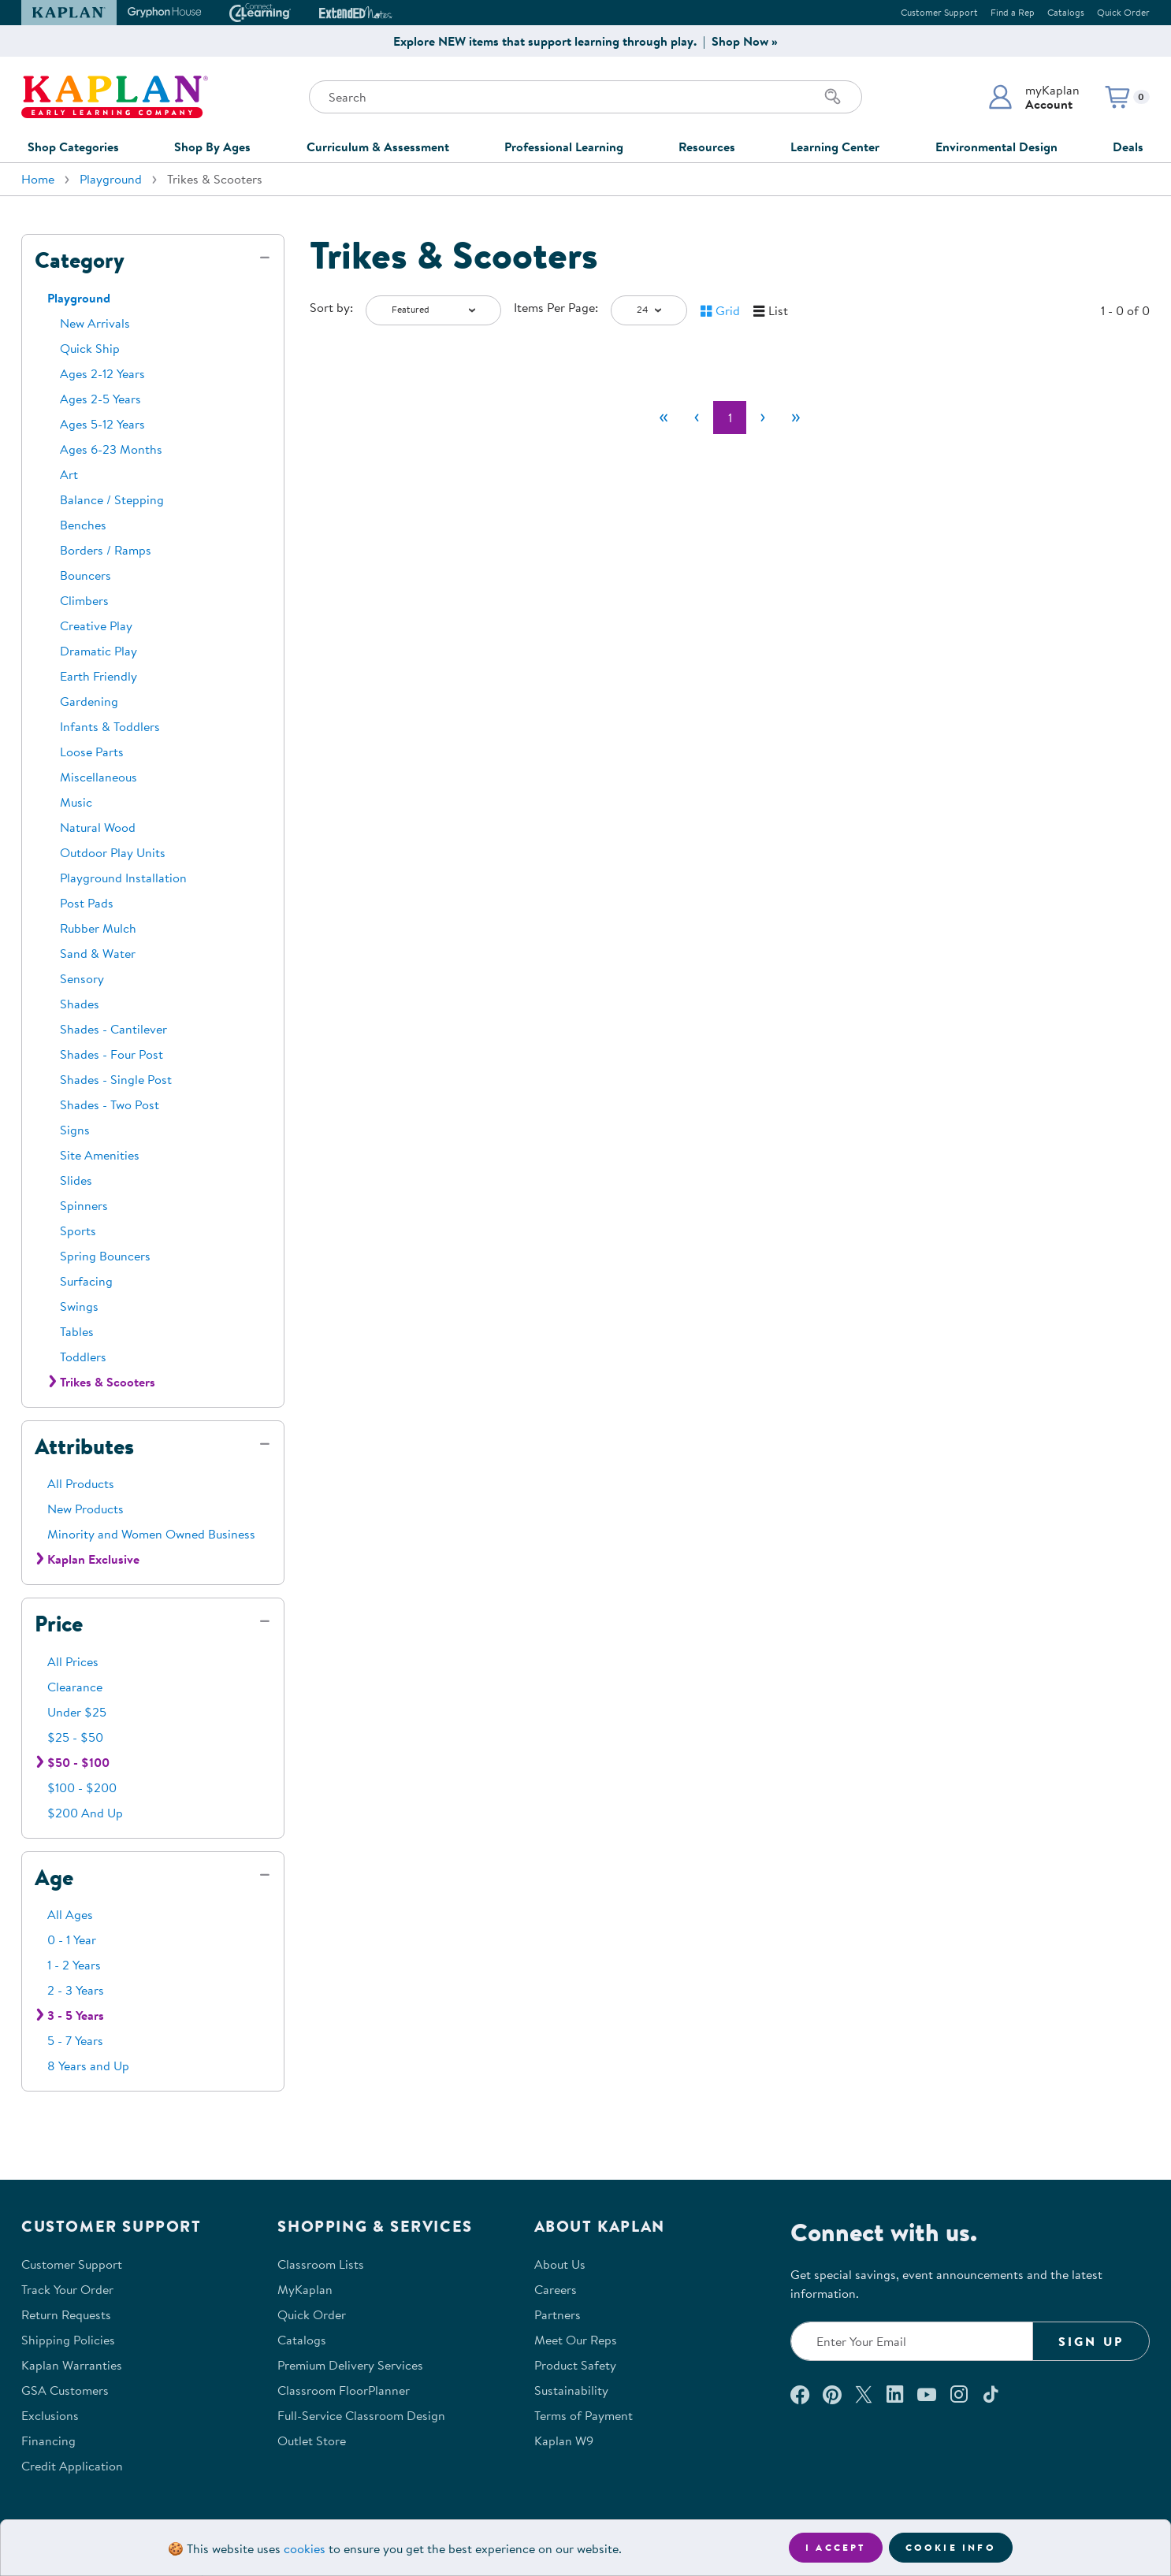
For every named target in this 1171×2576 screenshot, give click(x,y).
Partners (557, 2314)
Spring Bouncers (105, 1255)
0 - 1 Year (71, 1939)
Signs (75, 1129)
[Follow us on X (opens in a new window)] (863, 2394)
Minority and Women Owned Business (151, 1533)
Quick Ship (90, 348)
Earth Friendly (98, 676)
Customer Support (939, 12)
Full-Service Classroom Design (361, 2415)
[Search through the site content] (585, 96)
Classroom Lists (320, 2264)
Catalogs (1065, 12)
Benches (83, 524)
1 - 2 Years (74, 1964)
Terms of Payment (583, 2415)
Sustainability (571, 2390)
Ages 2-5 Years (100, 398)
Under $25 (76, 1711)
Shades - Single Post (116, 1079)
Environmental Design (996, 146)
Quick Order (1123, 12)
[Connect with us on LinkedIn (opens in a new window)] (895, 2394)
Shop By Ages (212, 146)
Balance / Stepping (112, 499)
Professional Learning (563, 146)
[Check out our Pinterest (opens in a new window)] (832, 2394)
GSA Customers (65, 2390)
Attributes (84, 1446)
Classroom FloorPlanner (343, 2390)
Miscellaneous (98, 776)
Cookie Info (950, 2547)
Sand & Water (98, 953)
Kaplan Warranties (71, 2365)
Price (59, 1623)
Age (54, 1877)
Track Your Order (67, 2289)
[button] (1033, 97)
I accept (835, 2547)
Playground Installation (123, 877)
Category (80, 260)
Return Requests (66, 2314)
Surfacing (86, 1281)
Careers (555, 2289)
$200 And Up (85, 1812)
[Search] (833, 96)
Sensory (82, 978)
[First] (663, 417)
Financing (48, 2440)
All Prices (73, 1661)
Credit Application (72, 2465)
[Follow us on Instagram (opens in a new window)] (959, 2394)
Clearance (74, 1686)
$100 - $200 (82, 1787)
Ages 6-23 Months (111, 449)
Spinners (84, 1205)
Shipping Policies (68, 2339)
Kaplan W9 (563, 2440)
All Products (80, 1483)
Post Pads (86, 902)
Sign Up (1091, 2341)
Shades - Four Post (111, 1054)
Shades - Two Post (109, 1104)
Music (76, 802)
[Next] (762, 417)
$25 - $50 (75, 1737)
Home (37, 178)
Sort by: (331, 307)
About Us (560, 2264)
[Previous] (696, 417)
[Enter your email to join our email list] (911, 2341)
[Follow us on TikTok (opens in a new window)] (990, 2394)
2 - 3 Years (75, 1990)
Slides (76, 1180)
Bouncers (85, 575)
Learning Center (834, 146)
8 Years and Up (88, 2065)
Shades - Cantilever (113, 1028)
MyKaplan (305, 2289)
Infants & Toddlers (110, 726)
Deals (1128, 146)
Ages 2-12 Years (102, 373)
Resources (706, 146)
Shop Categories (73, 146)
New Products (85, 1508)
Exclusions (50, 2415)
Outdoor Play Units (112, 852)
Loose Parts (92, 751)
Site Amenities (99, 1155)
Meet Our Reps (575, 2339)
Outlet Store (311, 2440)
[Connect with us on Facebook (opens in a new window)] (799, 2394)
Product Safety (575, 2365)
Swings (79, 1306)
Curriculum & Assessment (378, 146)
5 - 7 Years (75, 2040)
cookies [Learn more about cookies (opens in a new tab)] (304, 2548)
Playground (111, 178)
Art (69, 474)
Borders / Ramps (105, 550)
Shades (79, 1003)
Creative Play (96, 625)
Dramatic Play (98, 650)
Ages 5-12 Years (102, 423)
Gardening (89, 701)
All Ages (70, 1914)
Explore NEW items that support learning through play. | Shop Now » (585, 41)
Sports (78, 1230)
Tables (77, 1331)
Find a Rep (1013, 12)
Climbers (84, 600)
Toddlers (83, 1356)
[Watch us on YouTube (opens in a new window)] (926, 2394)
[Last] (795, 417)
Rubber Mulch (98, 928)
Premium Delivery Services (350, 2365)
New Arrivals (95, 323)
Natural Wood (98, 827)
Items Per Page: (556, 307)
